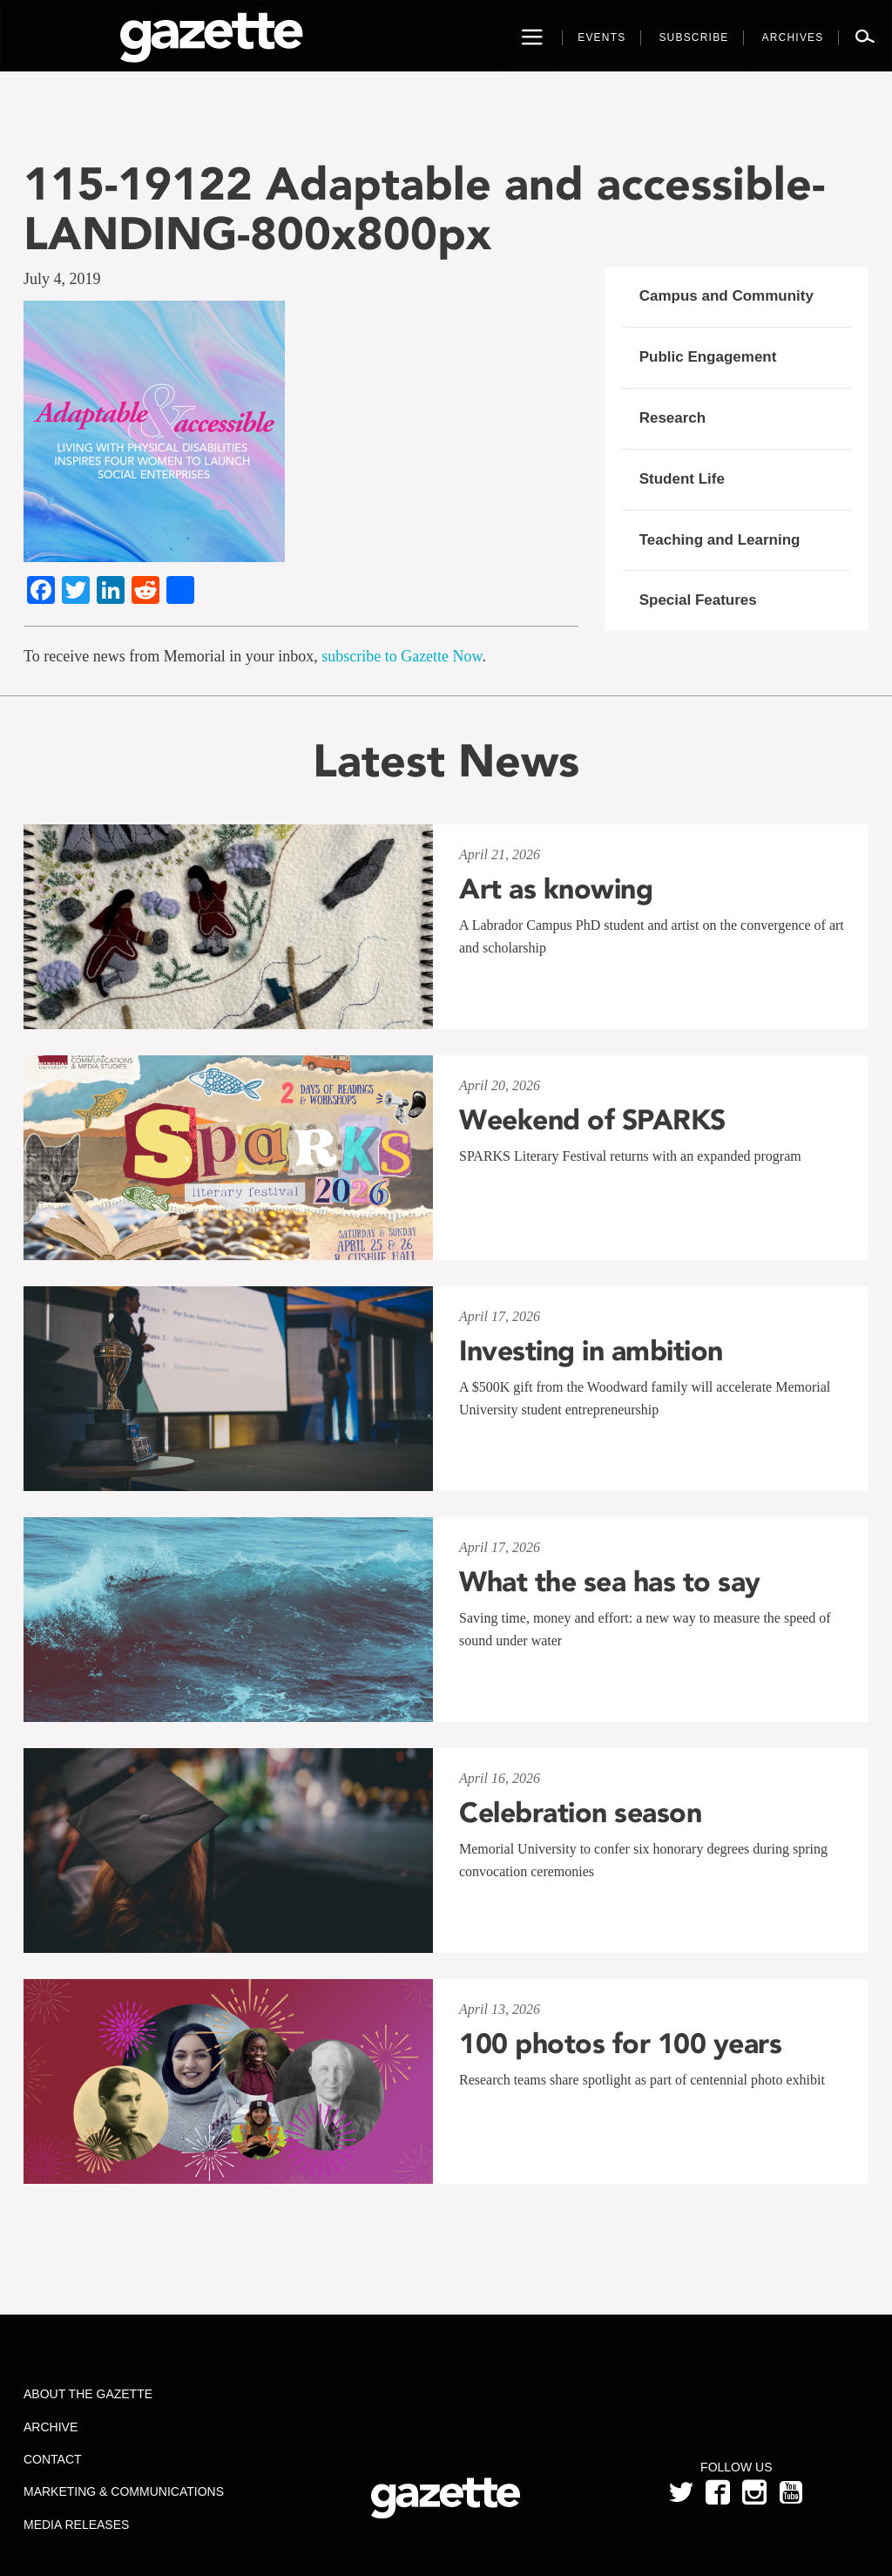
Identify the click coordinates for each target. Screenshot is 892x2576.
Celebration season (580, 1812)
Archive (51, 2427)
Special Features (698, 600)
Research (672, 418)
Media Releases (76, 2525)
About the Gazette (88, 2394)
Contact (53, 2459)
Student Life (682, 479)
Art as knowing (555, 889)
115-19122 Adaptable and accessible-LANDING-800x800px (424, 208)
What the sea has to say (609, 1581)
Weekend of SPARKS (592, 1120)
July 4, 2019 (62, 279)
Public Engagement (708, 357)
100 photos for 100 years (620, 2043)
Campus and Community (726, 296)
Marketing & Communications (124, 2491)
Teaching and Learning (720, 540)
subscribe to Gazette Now (401, 656)
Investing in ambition (591, 1351)
